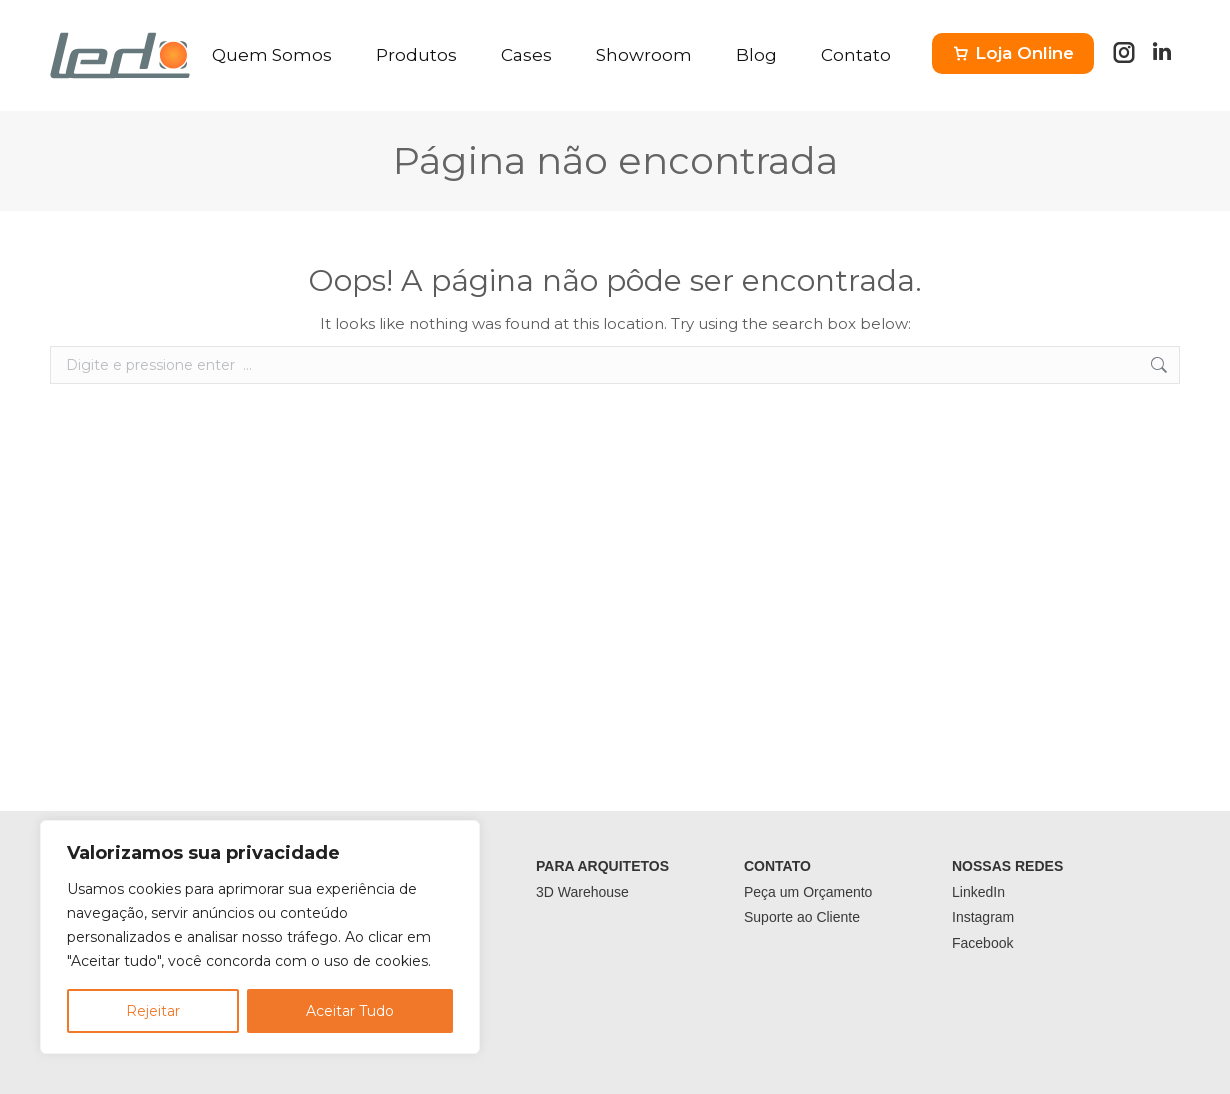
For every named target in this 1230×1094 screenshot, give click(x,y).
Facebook (982, 943)
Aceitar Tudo (350, 1011)
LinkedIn (978, 892)
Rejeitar (153, 1011)
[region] (260, 937)
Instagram (983, 917)
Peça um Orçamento (808, 892)
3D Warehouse (582, 892)
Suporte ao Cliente (802, 917)
